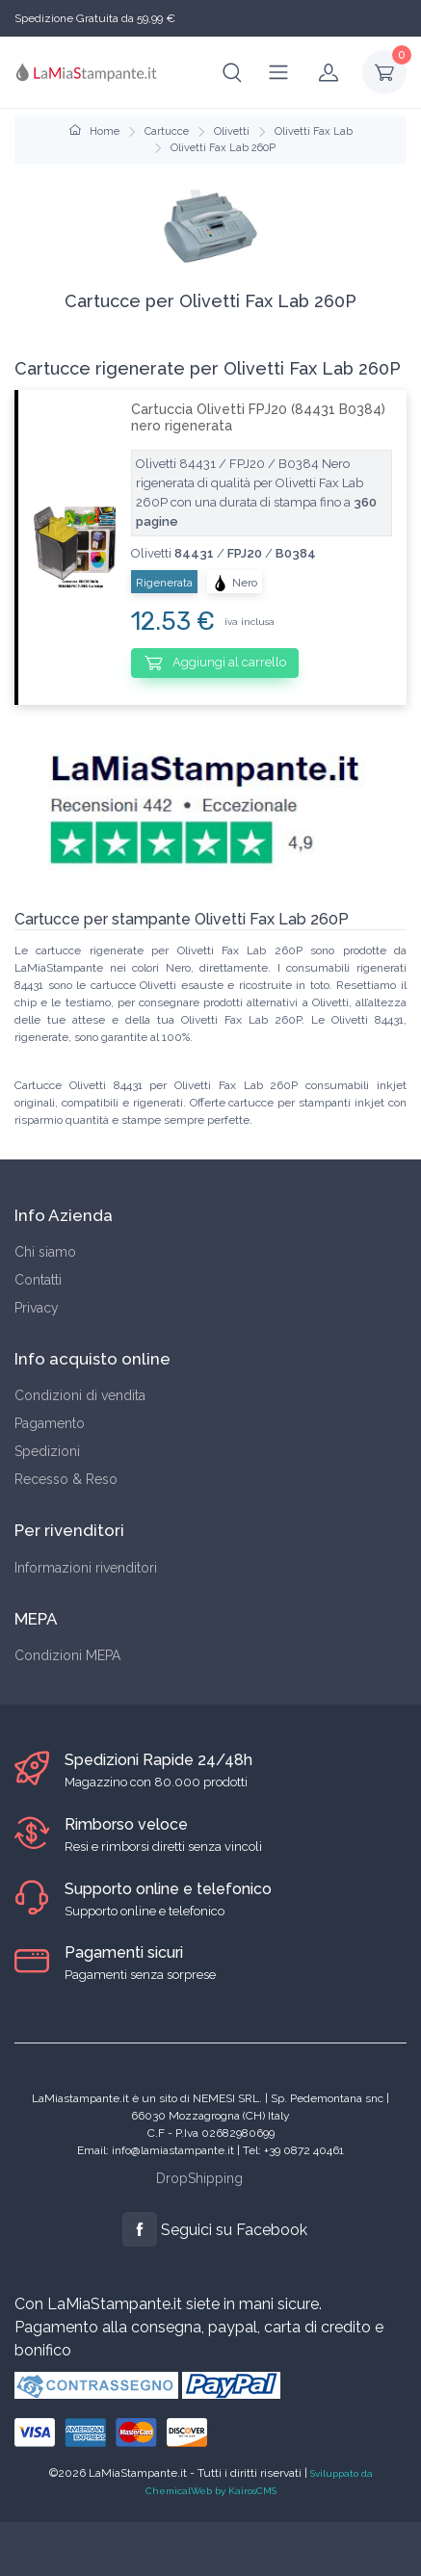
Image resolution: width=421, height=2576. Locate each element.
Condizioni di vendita (79, 1395)
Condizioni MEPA (67, 1655)
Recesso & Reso (66, 1479)
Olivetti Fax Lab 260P (223, 148)
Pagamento (49, 1423)
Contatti (38, 1280)
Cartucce (167, 131)
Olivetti (232, 131)
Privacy (36, 1307)
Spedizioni (47, 1451)
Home (94, 131)
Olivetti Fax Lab (314, 131)
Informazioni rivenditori (85, 1567)
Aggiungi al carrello (215, 662)
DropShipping (199, 2178)
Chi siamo (45, 1252)
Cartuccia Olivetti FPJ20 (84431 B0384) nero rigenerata (258, 417)
